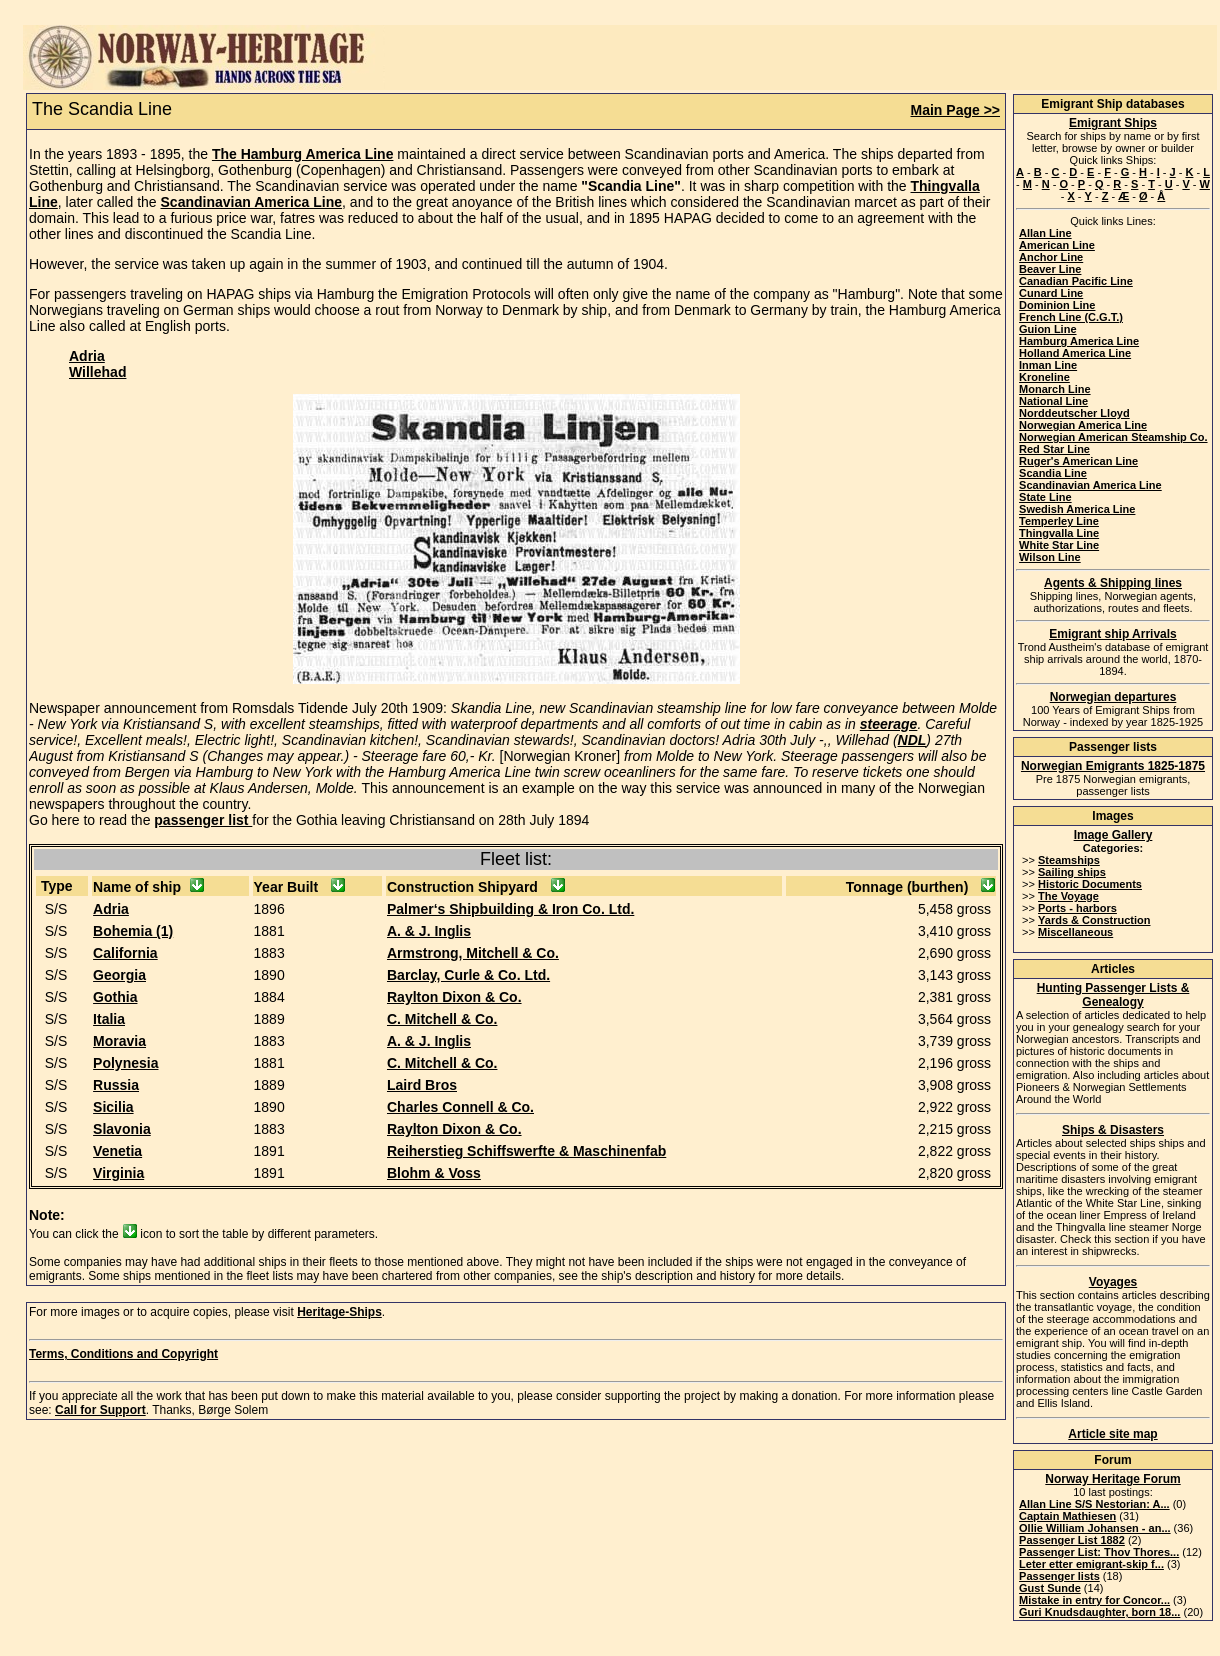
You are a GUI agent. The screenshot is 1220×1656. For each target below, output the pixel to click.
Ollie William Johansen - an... (1095, 1528)
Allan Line (1045, 233)
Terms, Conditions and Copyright (123, 1354)
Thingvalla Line (1059, 533)
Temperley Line (1059, 521)
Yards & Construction (1094, 920)
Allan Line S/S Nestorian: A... (1094, 1504)
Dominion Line (1057, 305)
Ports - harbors (1077, 908)
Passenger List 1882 (1072, 1540)
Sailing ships (1072, 872)
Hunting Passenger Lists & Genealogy (1113, 995)
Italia (109, 1019)
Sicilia (113, 1107)
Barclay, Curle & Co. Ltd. (468, 975)
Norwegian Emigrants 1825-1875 (1113, 766)
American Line (1057, 245)
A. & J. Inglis (429, 931)
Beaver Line (1050, 269)
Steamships (1069, 860)
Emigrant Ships (1113, 123)
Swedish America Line (1077, 509)
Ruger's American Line (1078, 461)
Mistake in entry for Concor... (1094, 1600)
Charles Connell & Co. (460, 1107)
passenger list (203, 820)
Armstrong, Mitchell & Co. (473, 953)
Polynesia (125, 1063)
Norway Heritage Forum (1112, 1479)
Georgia (119, 975)
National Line (1053, 401)
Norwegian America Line (1083, 425)
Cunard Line (1051, 293)
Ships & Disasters (1113, 1130)
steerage (889, 724)
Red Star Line (1054, 449)
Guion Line (1047, 329)
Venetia (117, 1151)
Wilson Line (1050, 557)
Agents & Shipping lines (1113, 583)
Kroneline (1044, 377)
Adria (87, 356)
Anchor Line (1051, 257)
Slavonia (122, 1129)
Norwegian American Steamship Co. (1113, 437)
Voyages (1113, 1282)
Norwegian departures (1113, 697)
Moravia (119, 1041)
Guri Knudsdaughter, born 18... (1099, 1612)
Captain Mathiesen (1067, 1516)
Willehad (97, 372)
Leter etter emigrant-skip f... (1091, 1564)
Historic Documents (1090, 884)
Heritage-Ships (339, 1312)
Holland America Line (1075, 353)
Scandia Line (1053, 473)
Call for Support (100, 1410)
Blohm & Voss (434, 1173)
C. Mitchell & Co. (442, 1019)
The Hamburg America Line (303, 154)
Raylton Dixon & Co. (454, 997)
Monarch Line (1055, 389)
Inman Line (1048, 365)
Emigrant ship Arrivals (1113, 634)
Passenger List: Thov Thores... (1099, 1552)
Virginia (118, 1173)
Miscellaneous (1075, 932)
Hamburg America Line (1079, 341)
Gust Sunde (1050, 1588)
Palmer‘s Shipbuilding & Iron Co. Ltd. (510, 909)
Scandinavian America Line (252, 202)
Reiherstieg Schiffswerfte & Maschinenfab (526, 1151)
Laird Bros (422, 1085)
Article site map (1112, 1434)
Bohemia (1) (133, 931)
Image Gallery (1113, 835)
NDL (912, 740)
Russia (116, 1085)
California (125, 953)
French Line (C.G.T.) (1071, 317)
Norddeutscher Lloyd (1074, 413)
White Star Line (1059, 545)
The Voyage (1068, 896)
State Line (1045, 497)
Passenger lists (1059, 1576)
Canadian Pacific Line (1076, 281)
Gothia (115, 997)
